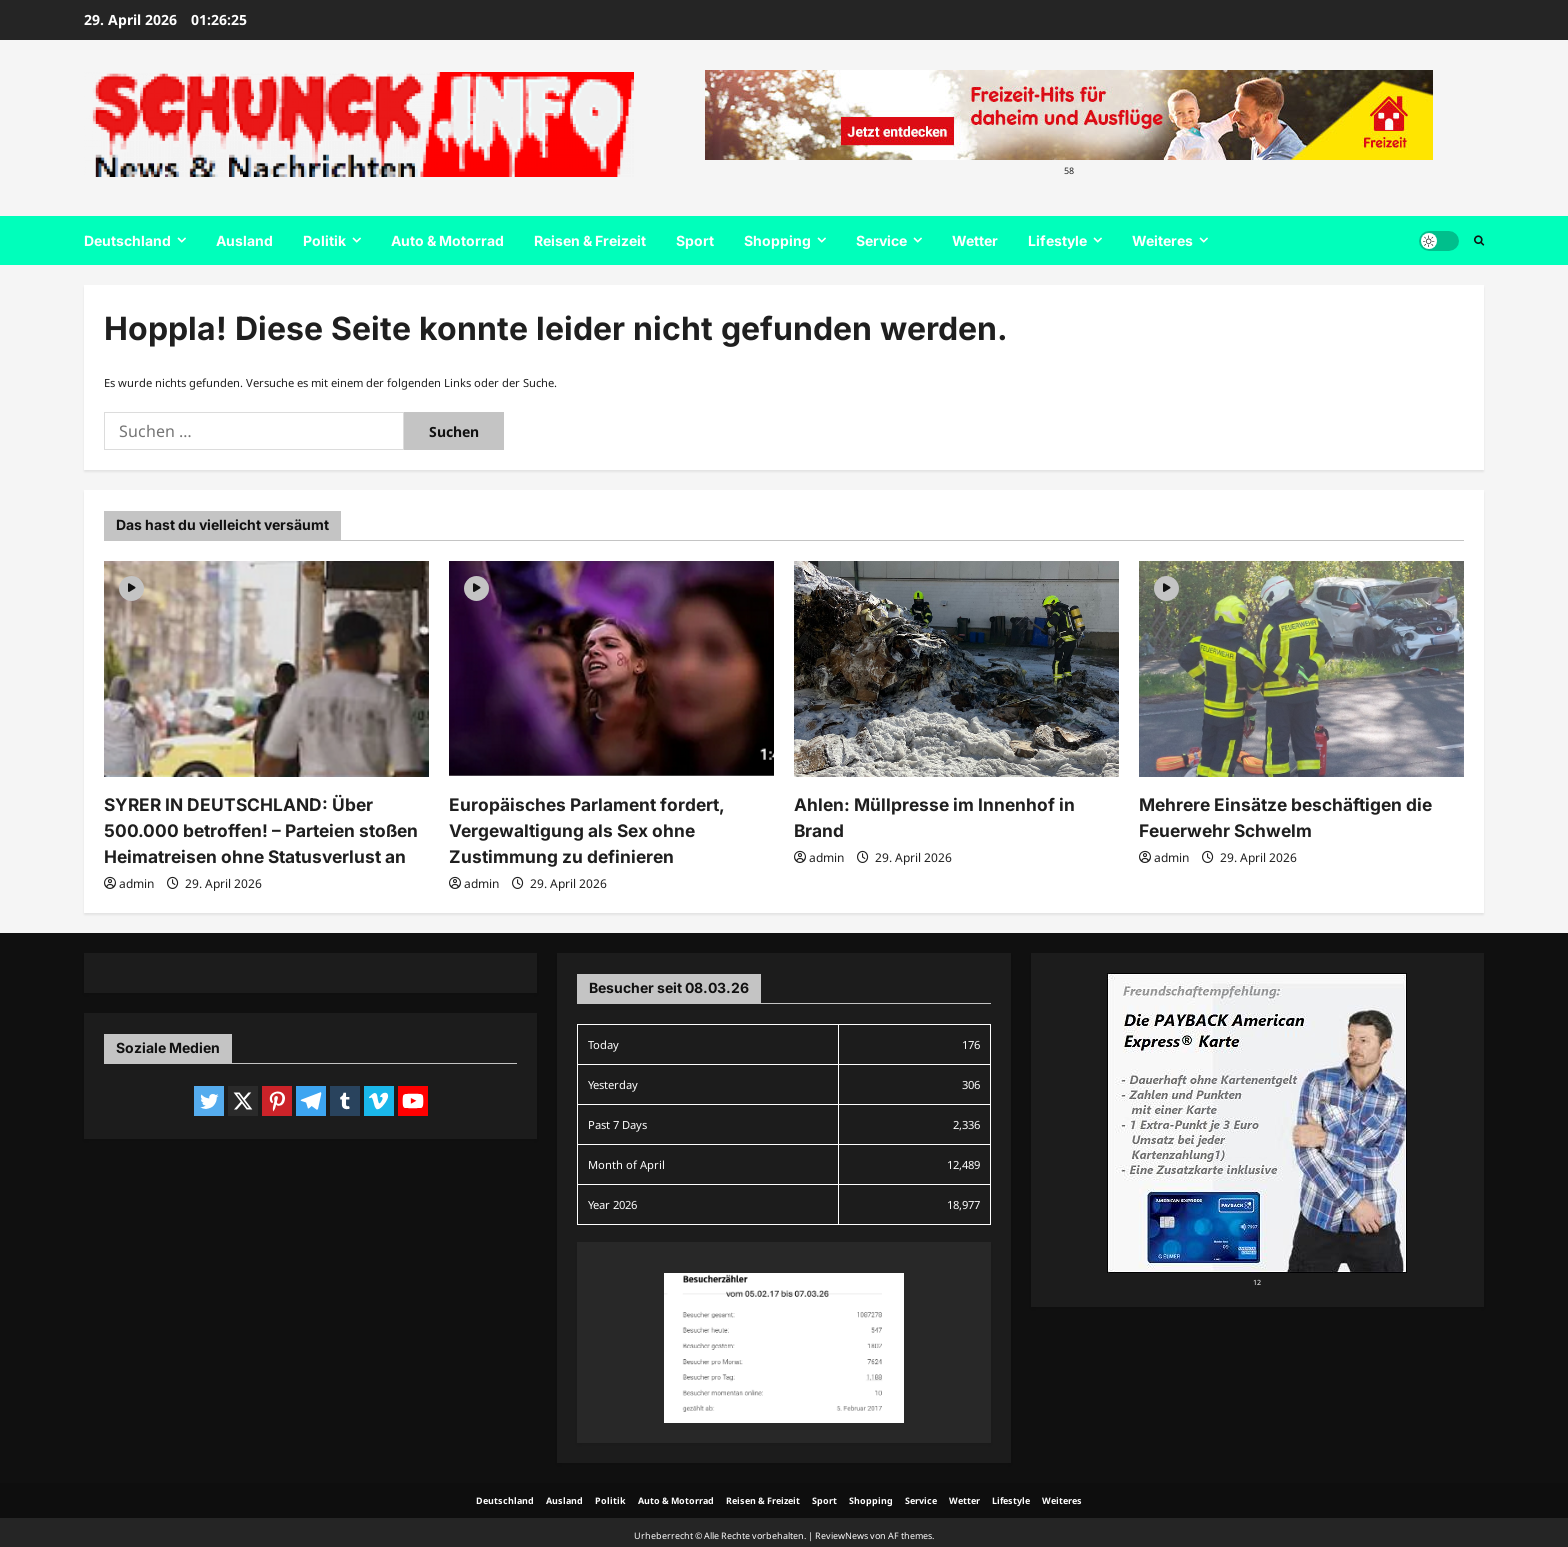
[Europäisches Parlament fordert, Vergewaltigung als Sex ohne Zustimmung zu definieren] (611, 669)
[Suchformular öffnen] (1479, 241)
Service (881, 240)
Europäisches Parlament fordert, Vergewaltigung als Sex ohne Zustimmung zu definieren (577, 828)
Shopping (777, 240)
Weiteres (1162, 240)
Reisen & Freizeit (590, 240)
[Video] (131, 587)
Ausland (244, 240)
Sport (695, 240)
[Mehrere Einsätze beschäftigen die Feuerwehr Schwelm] (1301, 669)
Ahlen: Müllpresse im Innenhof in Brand (949, 804)
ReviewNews (841, 1529)
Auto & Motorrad (447, 240)
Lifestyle (1057, 240)
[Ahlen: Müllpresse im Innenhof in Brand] (956, 669)
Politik (324, 240)
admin (136, 877)
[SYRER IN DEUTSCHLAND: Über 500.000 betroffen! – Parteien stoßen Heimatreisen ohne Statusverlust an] (266, 669)
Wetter (975, 240)
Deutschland (127, 240)
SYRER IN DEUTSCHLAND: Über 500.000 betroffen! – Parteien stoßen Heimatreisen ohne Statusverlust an (266, 828)
